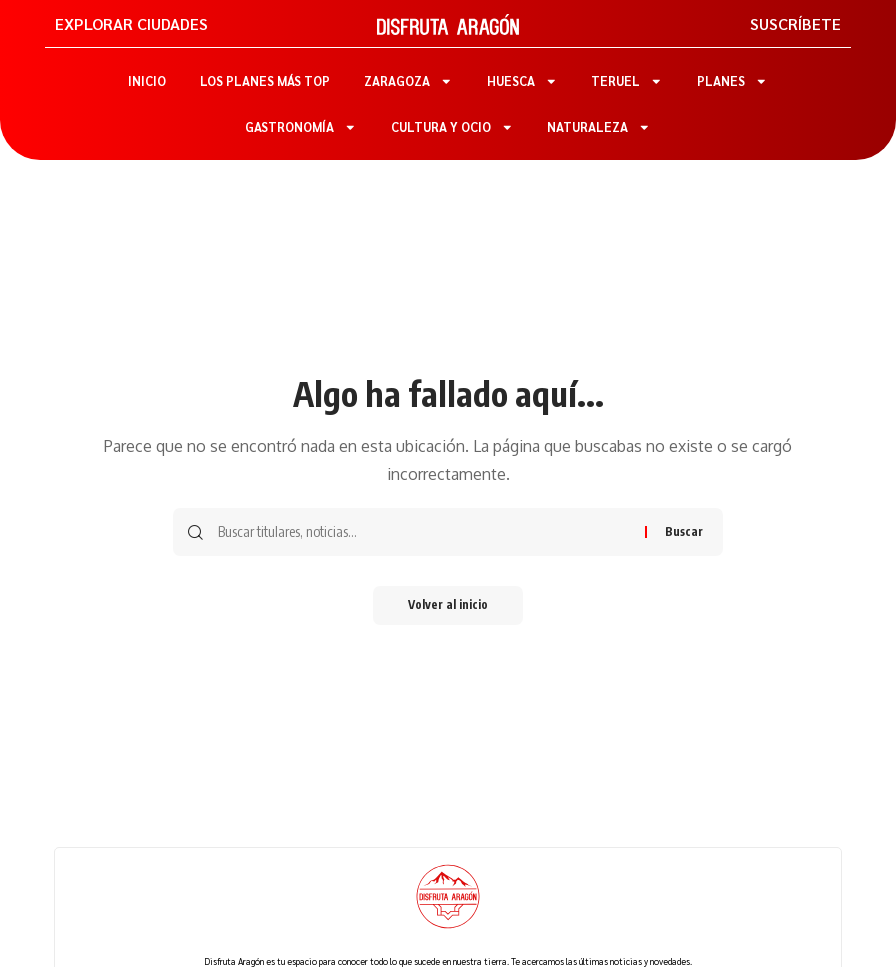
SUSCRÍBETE (795, 23)
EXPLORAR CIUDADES (131, 23)
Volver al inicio (448, 605)
